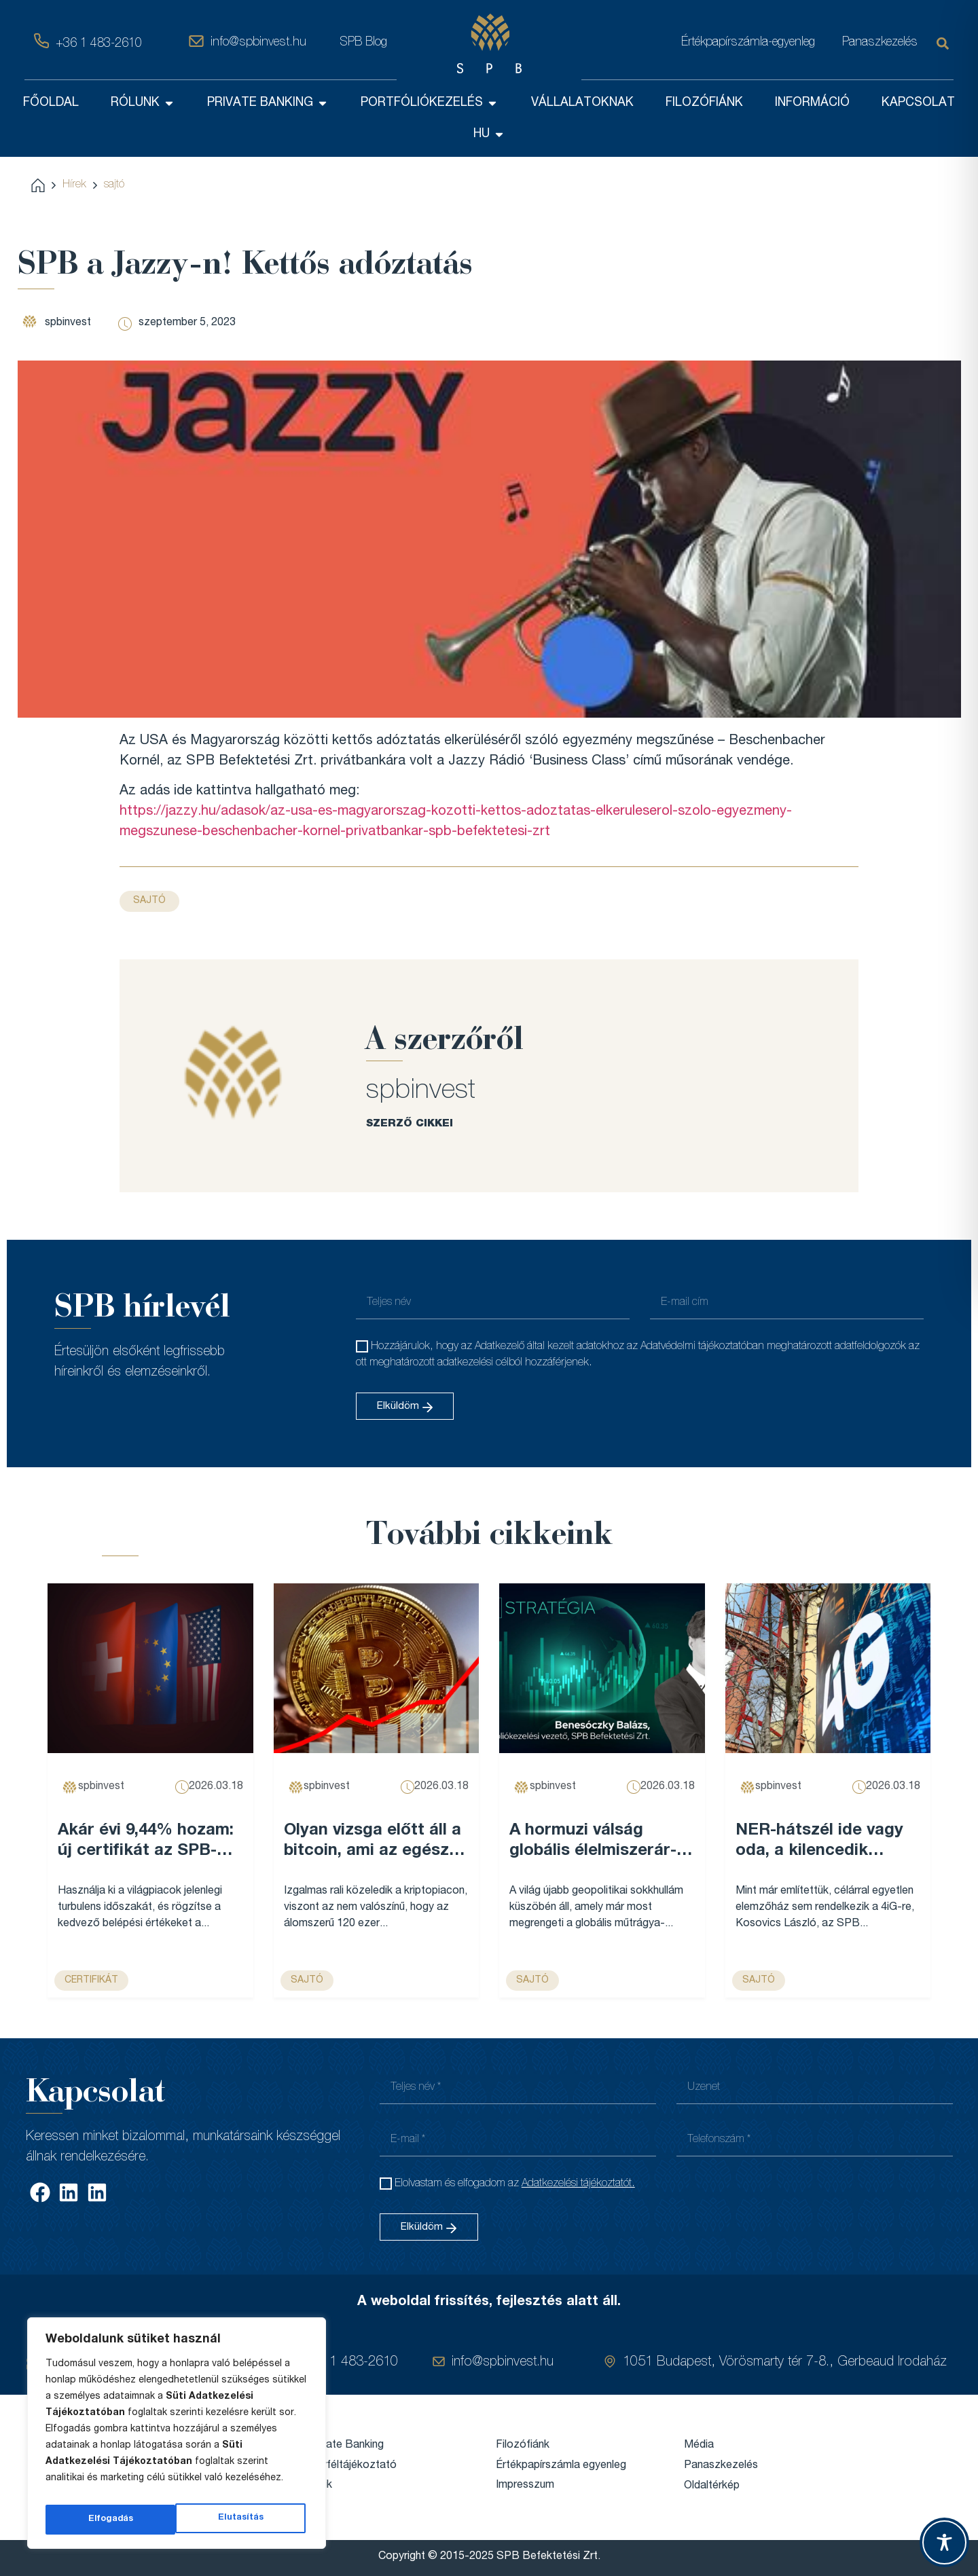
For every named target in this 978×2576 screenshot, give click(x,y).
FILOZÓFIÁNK (704, 102)
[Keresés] (945, 43)
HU (489, 134)
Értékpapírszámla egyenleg (561, 2465)
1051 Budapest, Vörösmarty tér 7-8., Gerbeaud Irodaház (785, 2362)
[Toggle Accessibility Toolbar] (944, 2542)
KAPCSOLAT (918, 102)
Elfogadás (243, 2519)
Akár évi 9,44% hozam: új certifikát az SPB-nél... (146, 1841)
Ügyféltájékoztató (352, 2465)
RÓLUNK (143, 102)
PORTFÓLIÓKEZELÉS (430, 102)
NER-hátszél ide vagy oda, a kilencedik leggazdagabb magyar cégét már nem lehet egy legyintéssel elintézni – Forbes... (823, 1841)
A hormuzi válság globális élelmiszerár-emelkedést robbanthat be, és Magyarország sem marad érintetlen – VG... (601, 1841)
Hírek (74, 184)
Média (699, 2445)
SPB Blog (363, 43)
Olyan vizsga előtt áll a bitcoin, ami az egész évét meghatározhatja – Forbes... (372, 1841)
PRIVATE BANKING (268, 102)
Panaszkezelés (880, 43)
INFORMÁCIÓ (812, 102)
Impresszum (525, 2485)
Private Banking (346, 2445)
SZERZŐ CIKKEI (409, 1123)
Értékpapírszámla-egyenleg (748, 43)
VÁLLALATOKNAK (582, 102)
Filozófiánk (522, 2445)
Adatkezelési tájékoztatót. (578, 2184)
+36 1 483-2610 (99, 44)
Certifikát (91, 1980)
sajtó (114, 184)
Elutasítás (110, 2519)
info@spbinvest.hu (258, 43)
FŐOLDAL (51, 102)
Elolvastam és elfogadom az (515, 2184)
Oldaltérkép (712, 2485)
